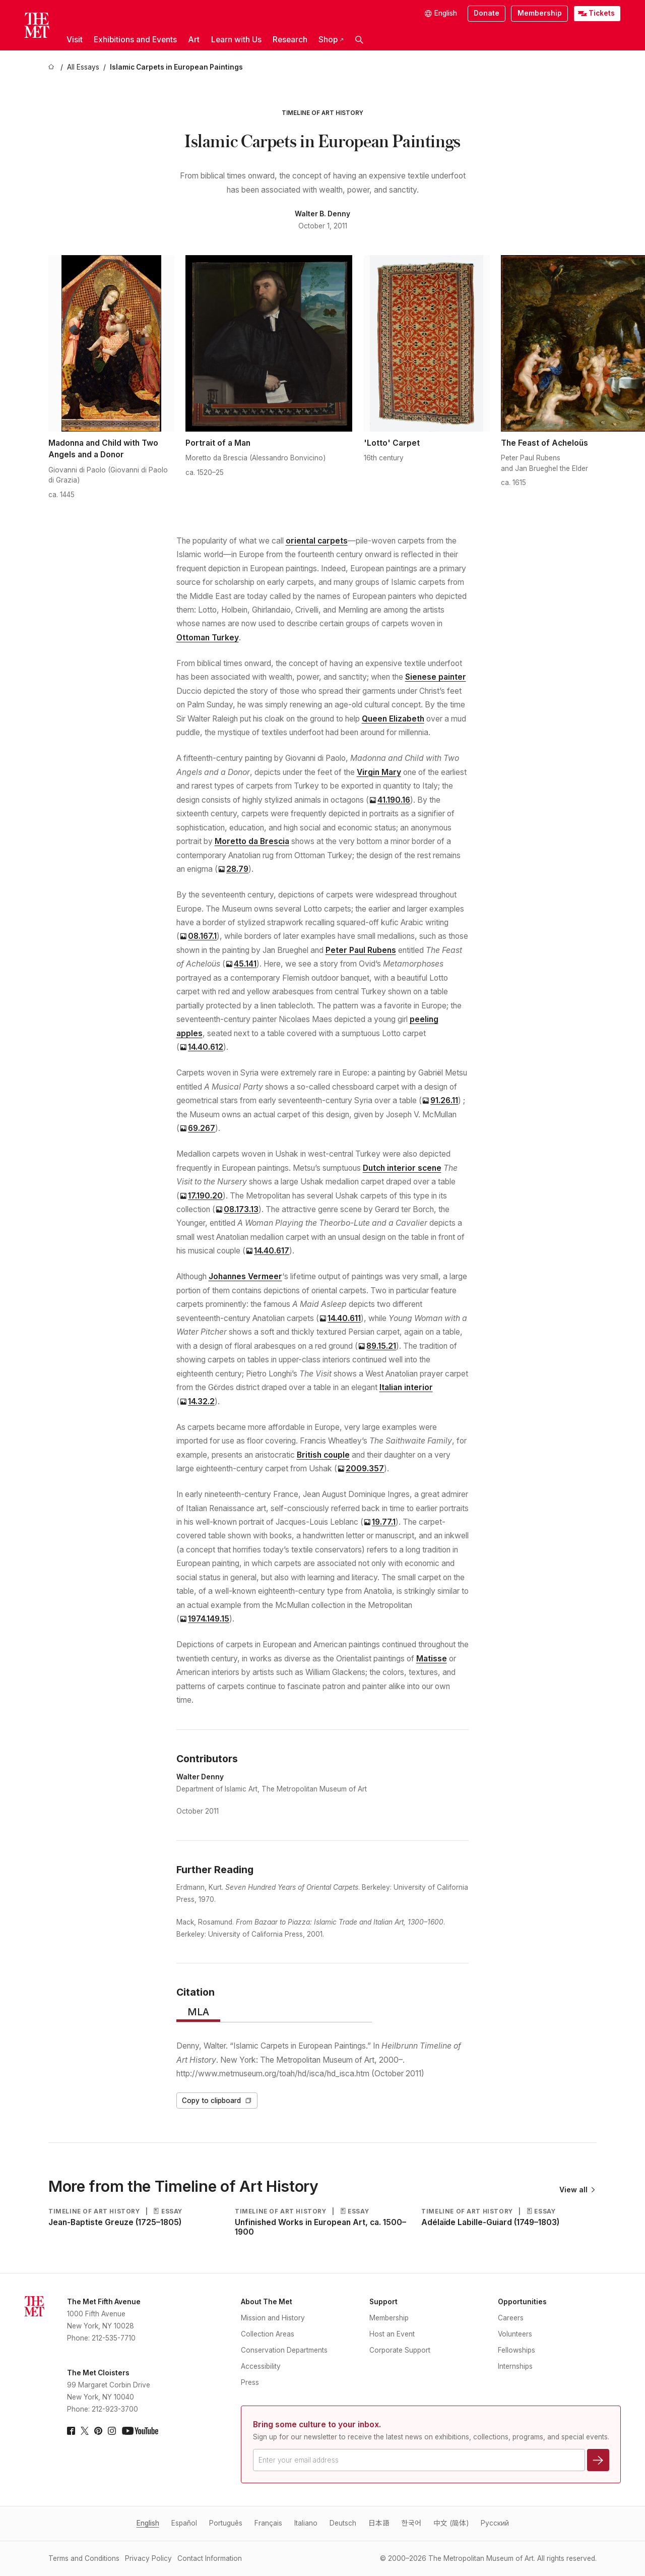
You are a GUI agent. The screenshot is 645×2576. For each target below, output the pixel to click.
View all (577, 2190)
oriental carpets (317, 541)
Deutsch (343, 2523)
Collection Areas (267, 2334)
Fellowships (516, 2350)
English (148, 2523)
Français (268, 2523)
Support (383, 2302)
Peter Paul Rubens (361, 950)
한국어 (411, 2523)
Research (290, 39)
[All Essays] (83, 68)
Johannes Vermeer (245, 1276)
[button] (358, 39)
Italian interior (406, 1387)
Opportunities (522, 2302)
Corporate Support (399, 2350)
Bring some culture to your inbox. (317, 2424)
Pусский (495, 2523)
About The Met (266, 2302)
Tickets (602, 13)
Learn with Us (236, 39)
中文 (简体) (451, 2523)
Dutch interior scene (402, 1168)
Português (225, 2523)
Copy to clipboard (217, 2100)
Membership (540, 13)
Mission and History (273, 2318)
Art (194, 39)
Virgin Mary (379, 772)
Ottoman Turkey (207, 637)
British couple (323, 1455)
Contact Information (209, 2558)
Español (184, 2523)
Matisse (431, 1658)
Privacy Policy (148, 2558)
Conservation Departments (284, 2350)
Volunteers (515, 2334)
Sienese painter (435, 677)
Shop (331, 39)
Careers (511, 2318)
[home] (52, 68)
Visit (75, 39)
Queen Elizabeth (393, 719)
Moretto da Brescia (252, 841)
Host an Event (392, 2334)
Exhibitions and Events (135, 39)
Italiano (305, 2523)
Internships (515, 2366)
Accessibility (261, 2366)
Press (250, 2382)
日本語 (379, 2523)
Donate (486, 13)
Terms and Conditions (83, 2558)
